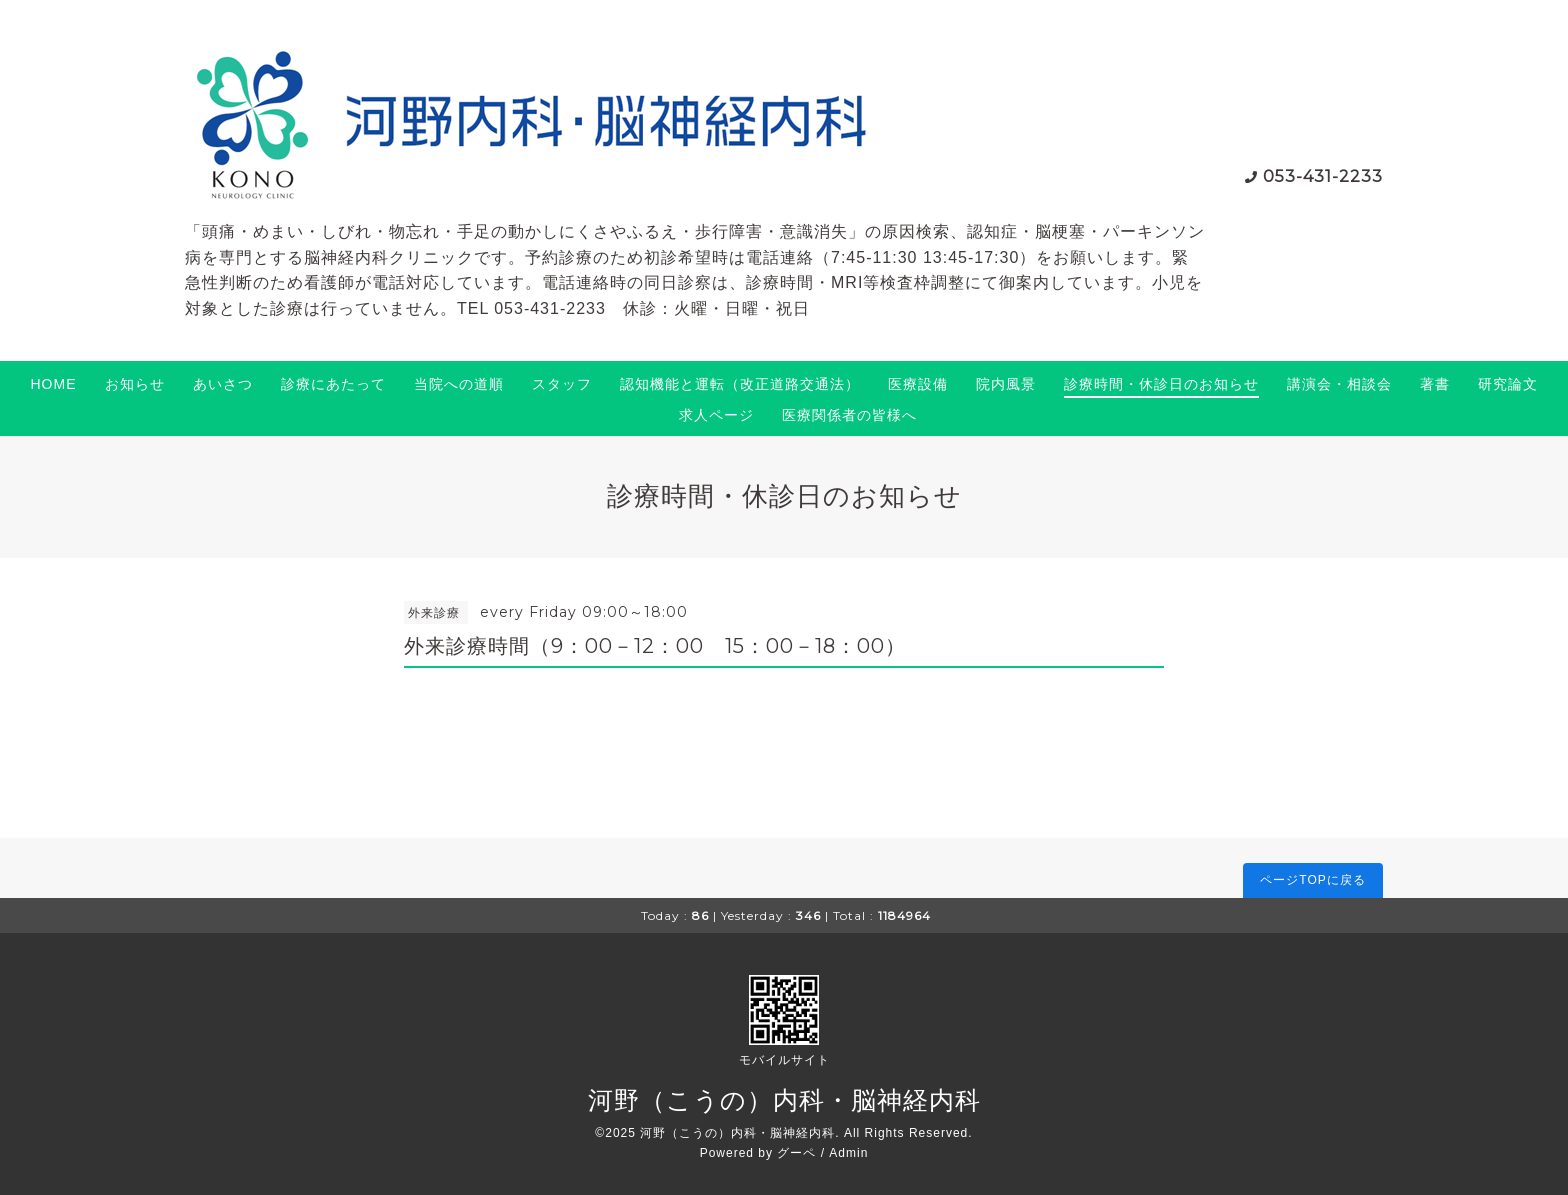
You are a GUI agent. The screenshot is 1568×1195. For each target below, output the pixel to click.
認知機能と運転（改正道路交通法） (740, 384)
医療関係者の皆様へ (849, 415)
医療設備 (918, 384)
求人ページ (716, 415)
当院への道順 (459, 384)
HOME (54, 384)
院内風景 (1006, 384)
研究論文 (1508, 384)
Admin (848, 1153)
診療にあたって (333, 384)
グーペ (796, 1153)
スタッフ (562, 384)
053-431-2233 (1323, 176)
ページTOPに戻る (1312, 880)
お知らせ (135, 384)
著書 (1435, 384)
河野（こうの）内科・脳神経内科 (784, 1100)
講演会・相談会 (1339, 384)
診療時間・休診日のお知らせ (1161, 384)
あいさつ (223, 384)
